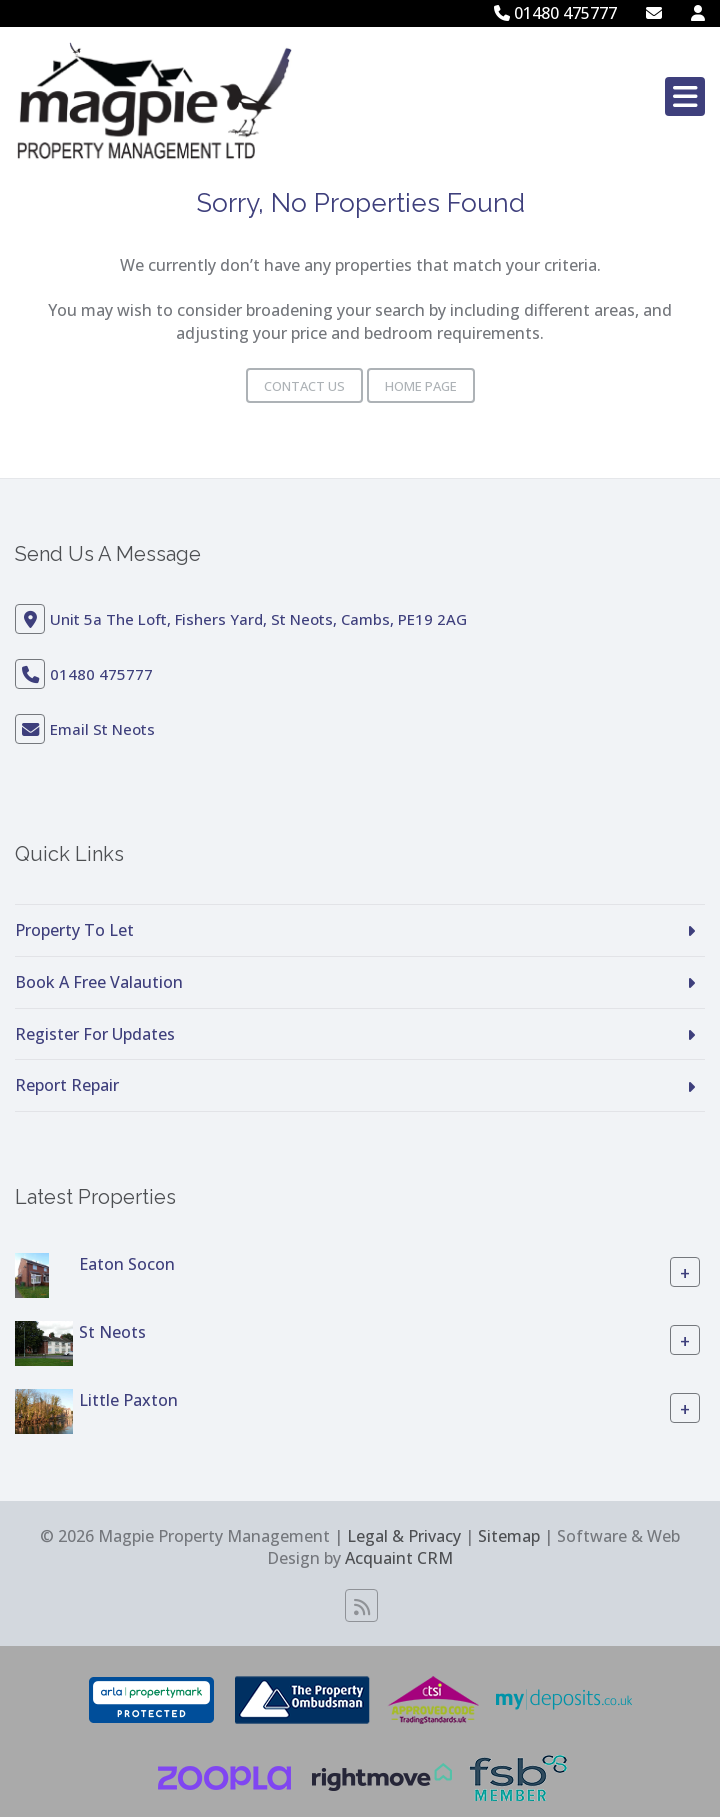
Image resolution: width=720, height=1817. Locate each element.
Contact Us (304, 386)
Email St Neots (102, 729)
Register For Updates (95, 1034)
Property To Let (74, 930)
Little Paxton (128, 1400)
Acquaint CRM (399, 1558)
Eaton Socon (127, 1264)
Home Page (421, 386)
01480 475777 (555, 13)
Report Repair (67, 1085)
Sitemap (509, 1536)
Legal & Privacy (404, 1536)
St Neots (112, 1332)
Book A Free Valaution (99, 982)
